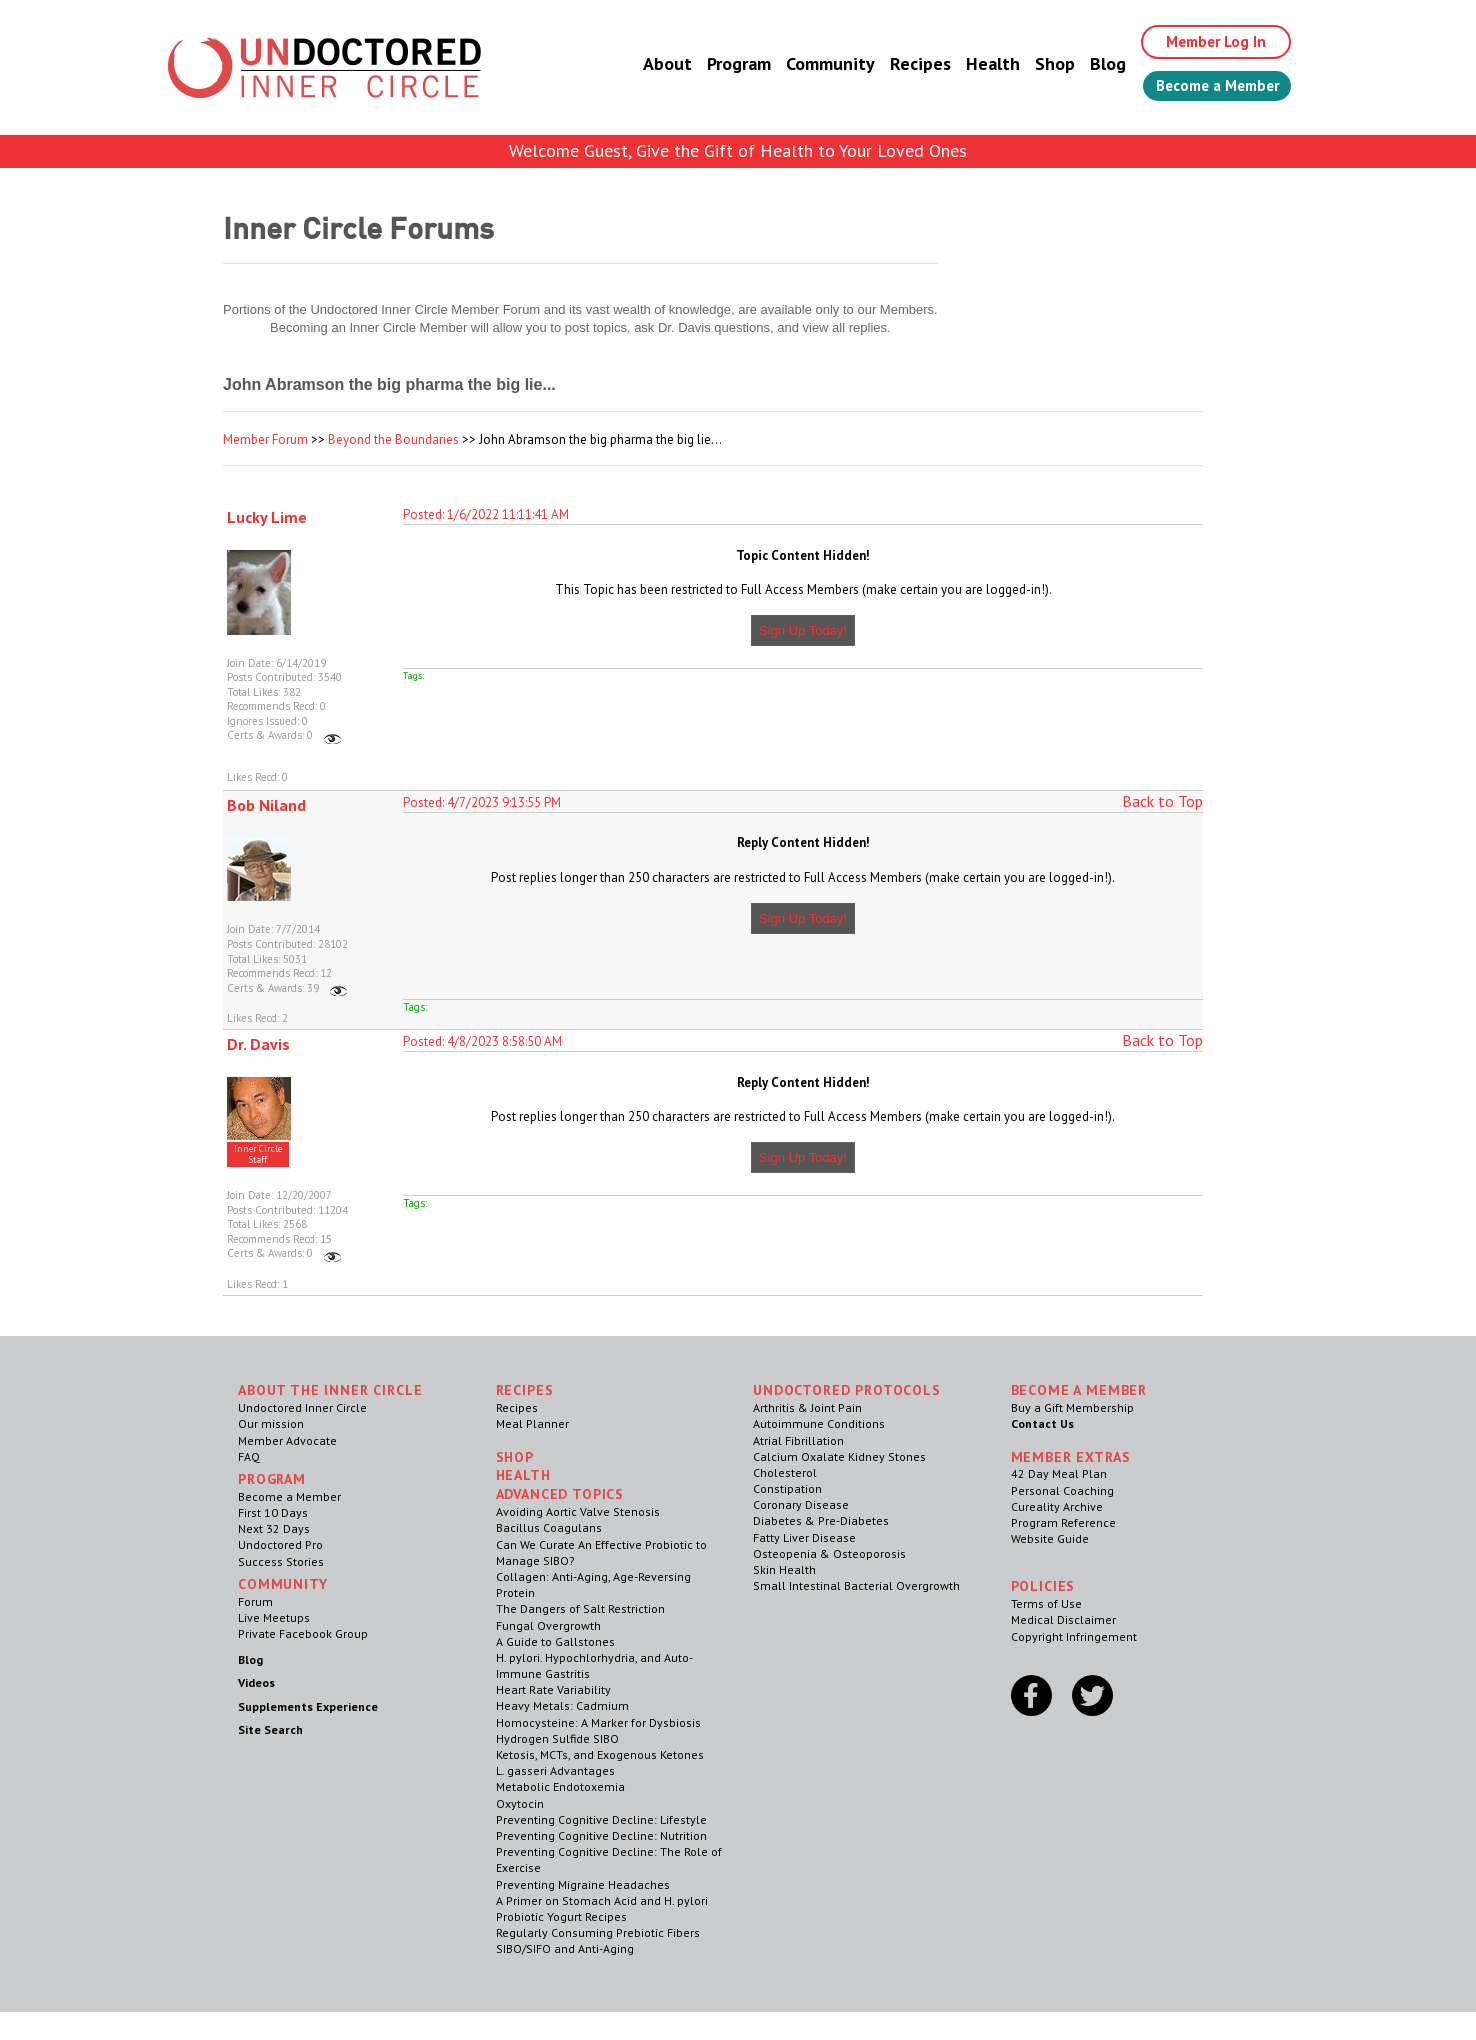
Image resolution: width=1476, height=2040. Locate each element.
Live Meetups (274, 1617)
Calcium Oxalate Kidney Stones (839, 1456)
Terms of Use (1046, 1603)
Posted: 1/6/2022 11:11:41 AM (486, 514)
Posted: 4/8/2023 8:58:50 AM (482, 1041)
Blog (1091, 64)
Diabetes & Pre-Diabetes (821, 1520)
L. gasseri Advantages (555, 1770)
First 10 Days (273, 1512)
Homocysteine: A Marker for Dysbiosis (598, 1722)
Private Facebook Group (303, 1633)
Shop (1038, 64)
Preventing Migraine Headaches (583, 1884)
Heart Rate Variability (553, 1689)
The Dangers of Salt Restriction (580, 1608)
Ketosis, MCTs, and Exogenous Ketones (600, 1754)
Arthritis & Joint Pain (807, 1407)
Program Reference (1063, 1522)
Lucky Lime (267, 517)
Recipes (903, 64)
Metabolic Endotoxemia (560, 1786)
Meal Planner (532, 1423)
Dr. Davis (258, 1044)
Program (722, 64)
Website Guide (1050, 1538)
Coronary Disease (801, 1504)
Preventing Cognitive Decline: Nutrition (601, 1835)
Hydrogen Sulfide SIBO (557, 1738)
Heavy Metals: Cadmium (562, 1705)
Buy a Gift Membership (1072, 1407)
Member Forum (265, 439)
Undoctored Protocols (847, 1390)
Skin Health (784, 1569)
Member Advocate (287, 1440)
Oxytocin (520, 1803)
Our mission (271, 1423)
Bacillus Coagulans (549, 1527)
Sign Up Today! (803, 630)
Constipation (787, 1488)
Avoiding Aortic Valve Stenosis (578, 1511)
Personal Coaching (1062, 1490)
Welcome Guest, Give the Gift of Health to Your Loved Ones (738, 150)
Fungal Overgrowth (548, 1625)
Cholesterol (785, 1472)
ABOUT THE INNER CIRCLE (330, 1390)
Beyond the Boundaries (393, 439)
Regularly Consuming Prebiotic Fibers (598, 1932)
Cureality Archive (1057, 1506)
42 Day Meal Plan (1059, 1473)
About (650, 64)
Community (813, 64)
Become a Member (1208, 87)
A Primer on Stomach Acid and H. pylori (602, 1900)
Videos (256, 1682)
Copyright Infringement (1074, 1636)
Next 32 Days (274, 1528)
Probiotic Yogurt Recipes (561, 1916)
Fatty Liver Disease (804, 1537)
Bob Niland (266, 805)
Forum (255, 1601)
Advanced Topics (560, 1494)
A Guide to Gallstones (555, 1641)
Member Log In (1204, 42)
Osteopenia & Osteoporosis (829, 1553)
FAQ (249, 1456)
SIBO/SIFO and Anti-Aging (565, 1948)
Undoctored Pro (280, 1544)
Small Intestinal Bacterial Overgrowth (856, 1585)
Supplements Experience (308, 1706)
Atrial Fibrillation (798, 1440)
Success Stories (281, 1561)
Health (976, 64)
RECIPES (525, 1390)
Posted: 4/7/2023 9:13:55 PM (482, 802)
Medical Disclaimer (1063, 1619)
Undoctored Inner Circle (302, 1407)
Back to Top (1162, 801)
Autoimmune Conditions (819, 1423)
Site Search (270, 1729)
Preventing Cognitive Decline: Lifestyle (601, 1819)
